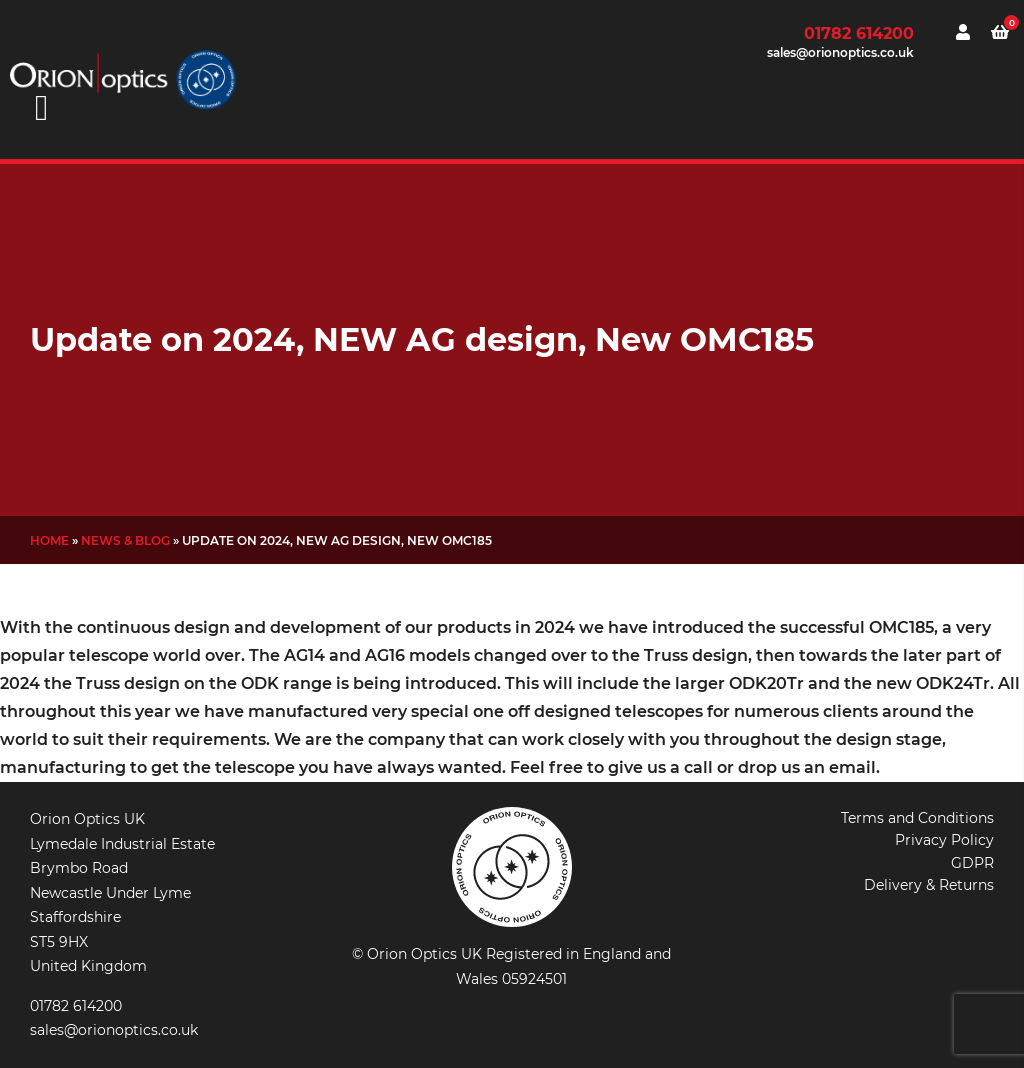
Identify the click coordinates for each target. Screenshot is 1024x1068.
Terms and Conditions (917, 818)
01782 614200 (859, 33)
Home (49, 540)
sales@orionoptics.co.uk (840, 52)
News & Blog (125, 540)
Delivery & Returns (929, 885)
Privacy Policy (944, 840)
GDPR (972, 863)
